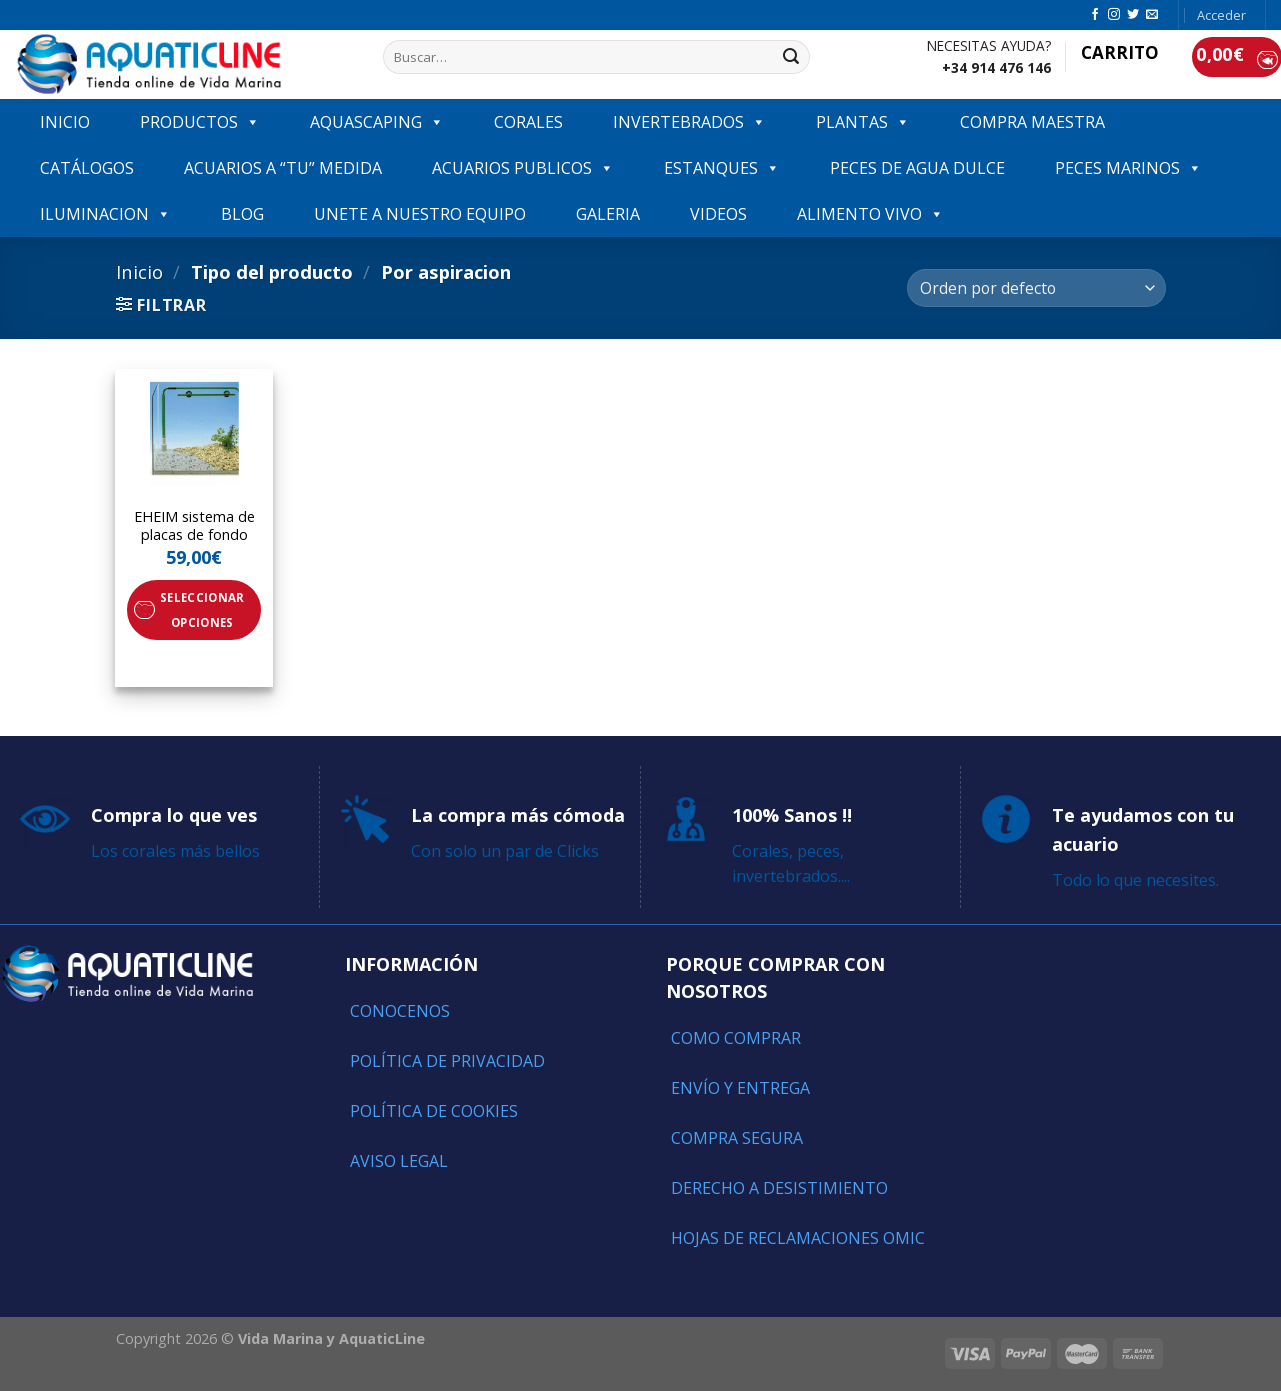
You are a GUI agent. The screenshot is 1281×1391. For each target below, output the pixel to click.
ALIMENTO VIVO (870, 214)
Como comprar (736, 1038)
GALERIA (608, 214)
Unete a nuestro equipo (420, 214)
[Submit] (791, 57)
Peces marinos (1128, 168)
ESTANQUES (722, 168)
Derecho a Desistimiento (779, 1188)
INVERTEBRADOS (689, 122)
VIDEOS (718, 214)
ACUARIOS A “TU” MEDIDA (283, 168)
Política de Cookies (434, 1111)
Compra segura (737, 1138)
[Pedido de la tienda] (1036, 288)
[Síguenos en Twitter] (1133, 15)
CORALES (528, 122)
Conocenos (400, 1011)
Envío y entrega (740, 1088)
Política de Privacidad (447, 1061)
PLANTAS (863, 122)
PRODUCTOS (200, 122)
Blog (242, 214)
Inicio (139, 271)
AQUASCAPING (377, 122)
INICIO (65, 122)
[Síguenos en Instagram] (1114, 15)
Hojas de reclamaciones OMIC (798, 1238)
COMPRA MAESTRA (1032, 122)
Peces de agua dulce (917, 168)
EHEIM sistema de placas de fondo (194, 526)
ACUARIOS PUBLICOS (523, 168)
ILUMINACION (105, 214)
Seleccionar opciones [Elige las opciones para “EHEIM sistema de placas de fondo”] (202, 610)
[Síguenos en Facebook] (1095, 15)
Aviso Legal (399, 1161)
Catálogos (87, 168)
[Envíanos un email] (1152, 15)
